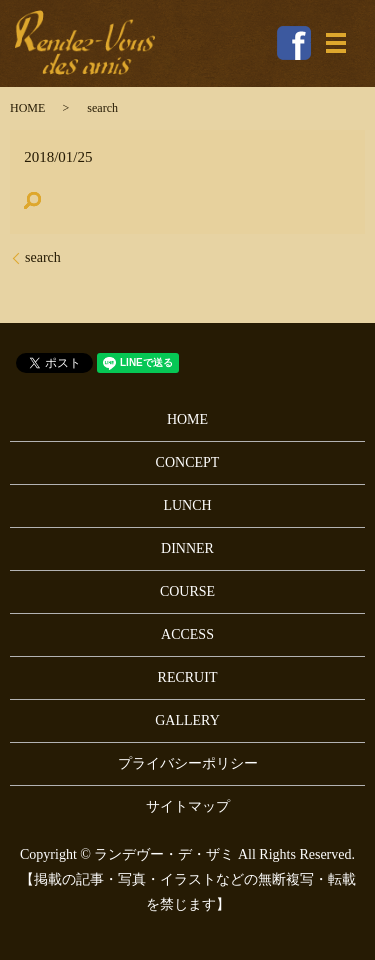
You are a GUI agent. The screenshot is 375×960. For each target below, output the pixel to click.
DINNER (187, 548)
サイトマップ (188, 806)
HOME (27, 108)
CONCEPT (188, 462)
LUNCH (187, 505)
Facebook (294, 43)
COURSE (187, 591)
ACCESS (187, 634)
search (43, 257)
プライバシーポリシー (188, 763)
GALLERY (187, 720)
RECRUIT (188, 677)
